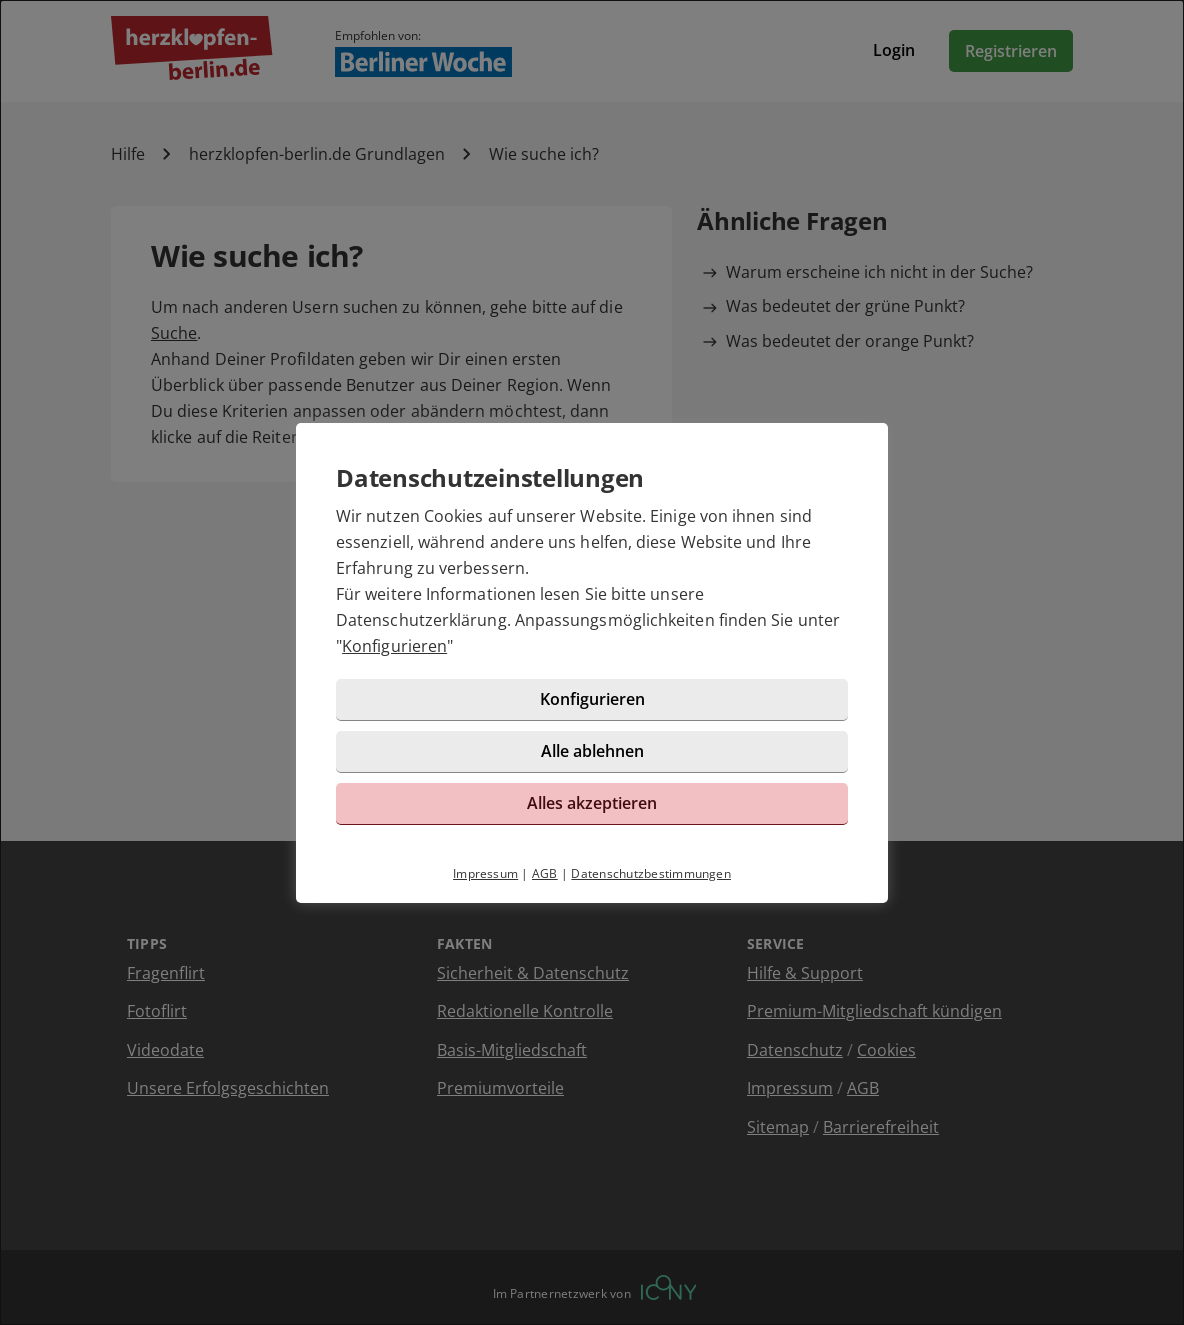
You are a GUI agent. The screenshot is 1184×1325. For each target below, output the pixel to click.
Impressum (485, 873)
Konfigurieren (394, 646)
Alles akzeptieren (592, 803)
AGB (545, 873)
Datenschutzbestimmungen (651, 873)
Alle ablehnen (592, 751)
